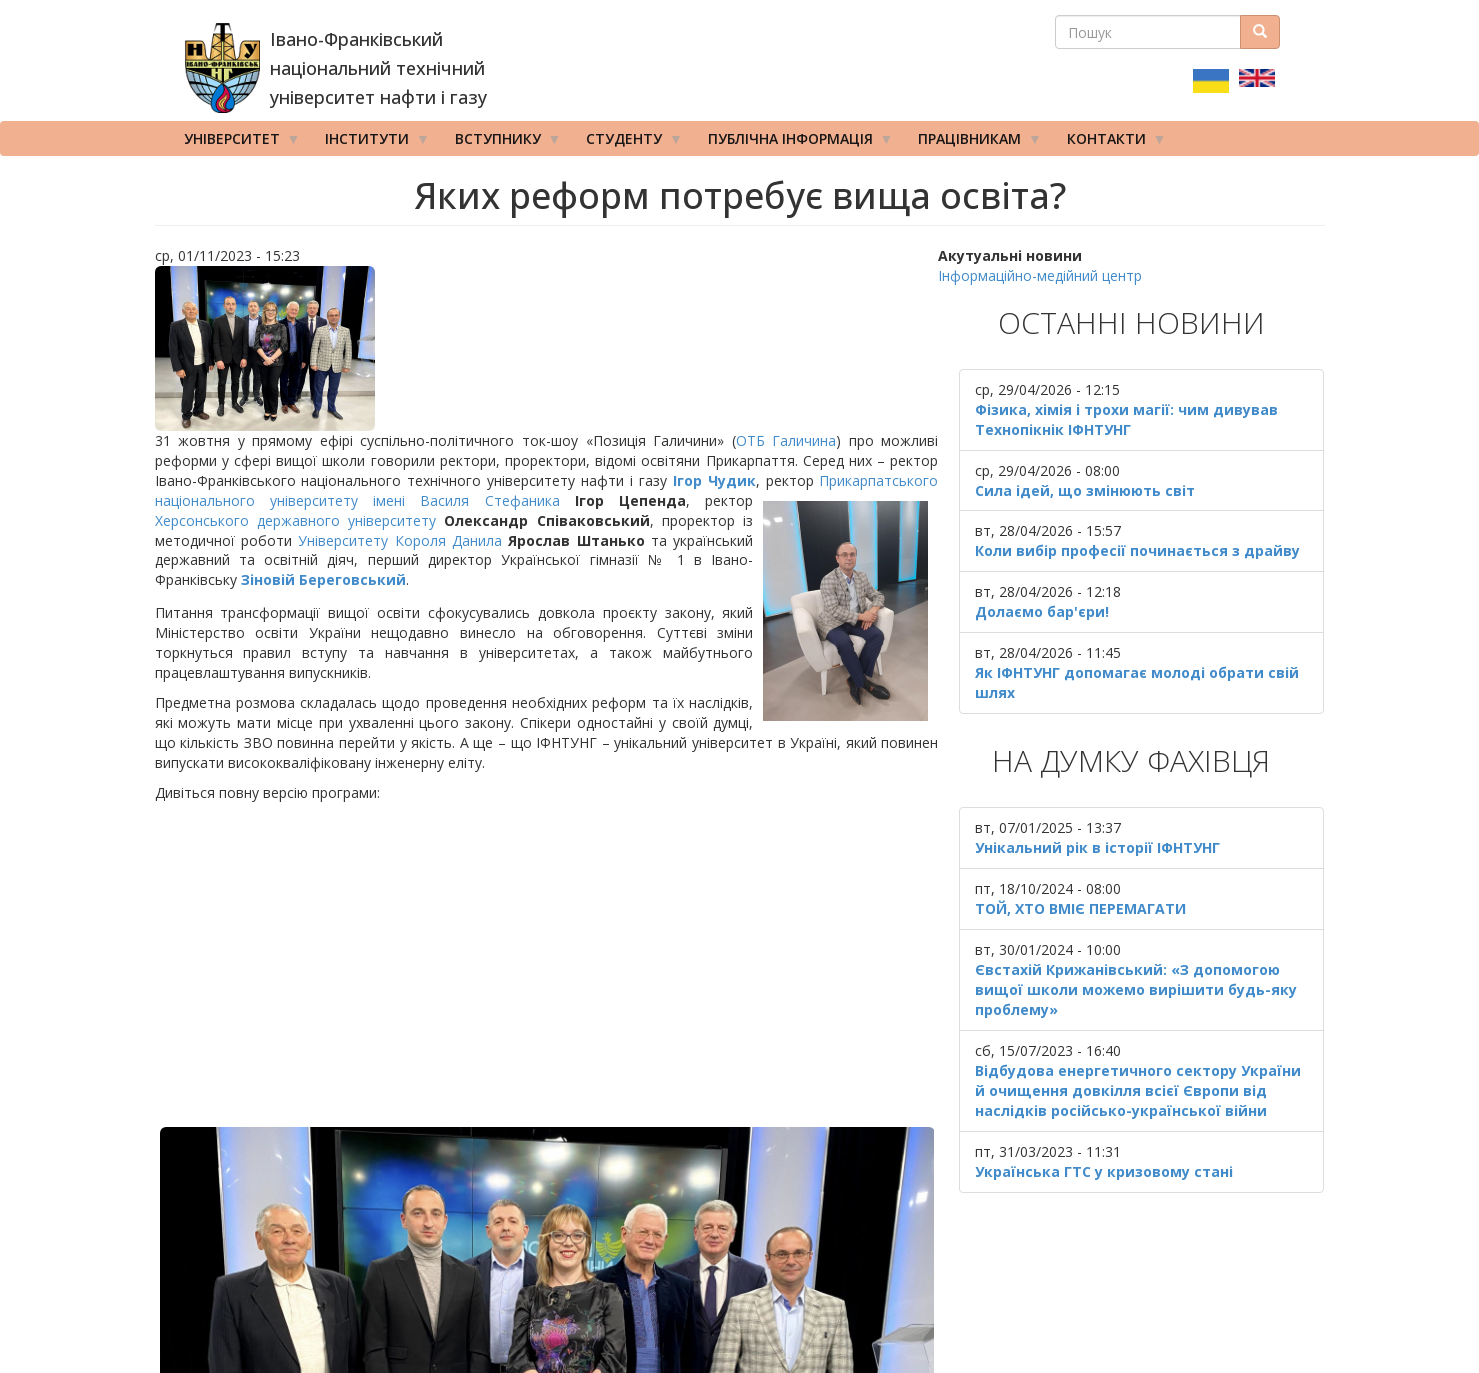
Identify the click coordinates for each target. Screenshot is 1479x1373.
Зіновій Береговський (323, 579)
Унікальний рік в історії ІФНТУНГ (1097, 847)
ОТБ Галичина (786, 440)
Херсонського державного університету (296, 520)
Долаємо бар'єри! (1042, 611)
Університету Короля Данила (400, 540)
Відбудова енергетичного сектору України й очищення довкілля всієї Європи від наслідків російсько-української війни (1138, 1090)
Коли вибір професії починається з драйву (1137, 550)
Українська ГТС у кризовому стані (1104, 1171)
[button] (547, 348)
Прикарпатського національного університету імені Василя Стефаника (547, 490)
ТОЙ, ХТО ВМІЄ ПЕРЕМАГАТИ (1080, 908)
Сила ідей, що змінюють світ (1085, 490)
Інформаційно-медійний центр (1040, 275)
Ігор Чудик (714, 480)
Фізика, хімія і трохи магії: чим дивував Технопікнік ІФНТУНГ (1126, 419)
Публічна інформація (794, 143)
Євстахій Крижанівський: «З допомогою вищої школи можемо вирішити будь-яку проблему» (1136, 989)
